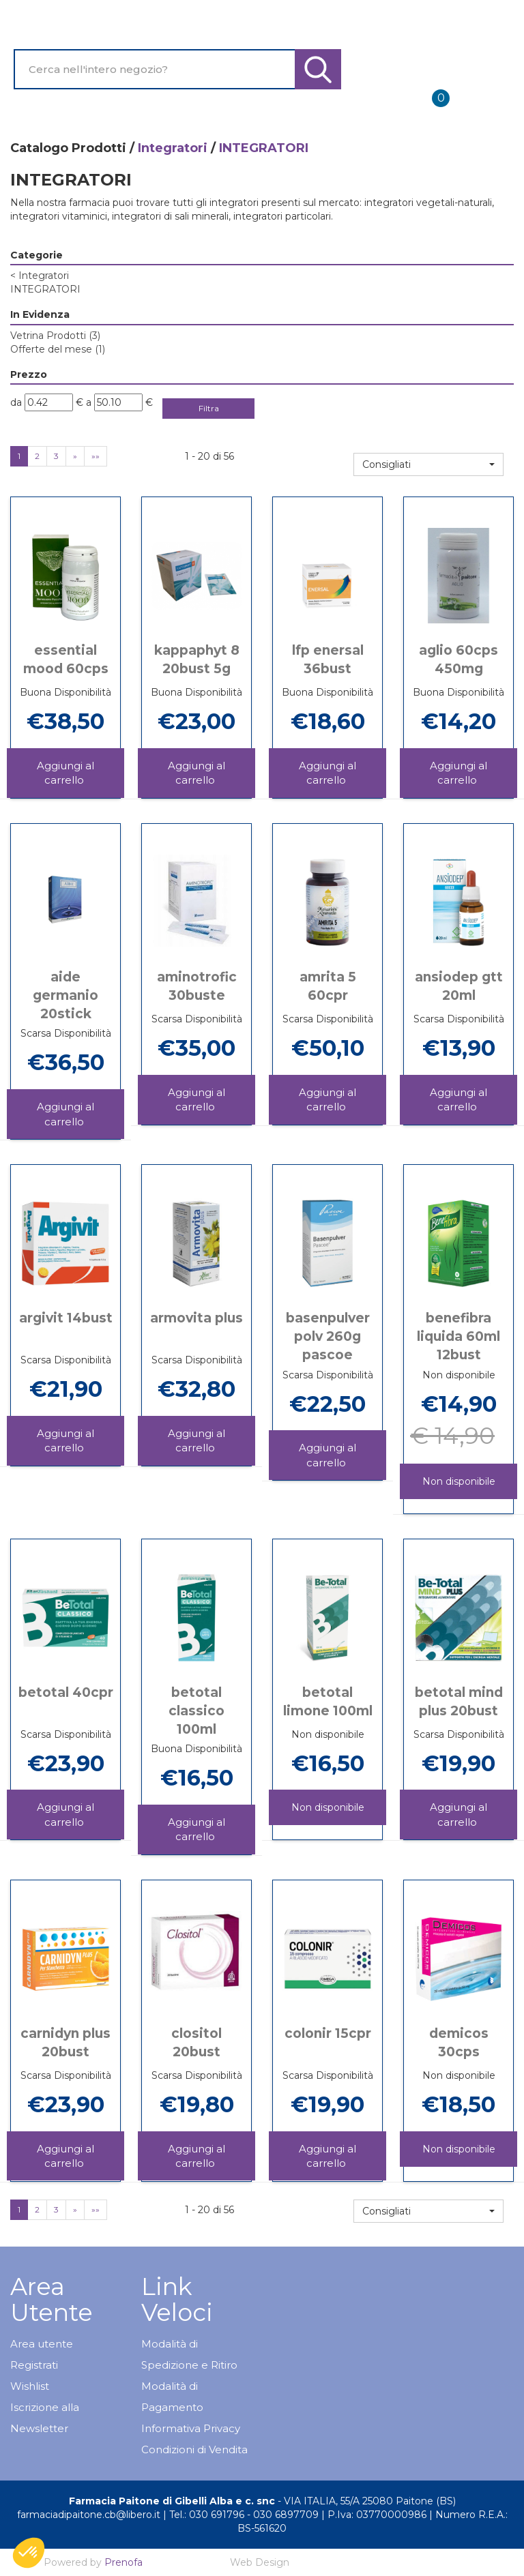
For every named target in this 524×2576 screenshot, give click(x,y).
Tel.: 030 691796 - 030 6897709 (244, 2514)
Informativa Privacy (190, 2428)
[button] (428, 464)
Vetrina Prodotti (55, 335)
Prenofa (123, 2562)
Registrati (34, 2364)
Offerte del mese (57, 349)
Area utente (41, 2343)
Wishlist (29, 2386)
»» (95, 456)
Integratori (172, 148)
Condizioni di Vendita (194, 2449)
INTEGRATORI (45, 289)
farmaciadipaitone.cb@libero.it (88, 2514)
